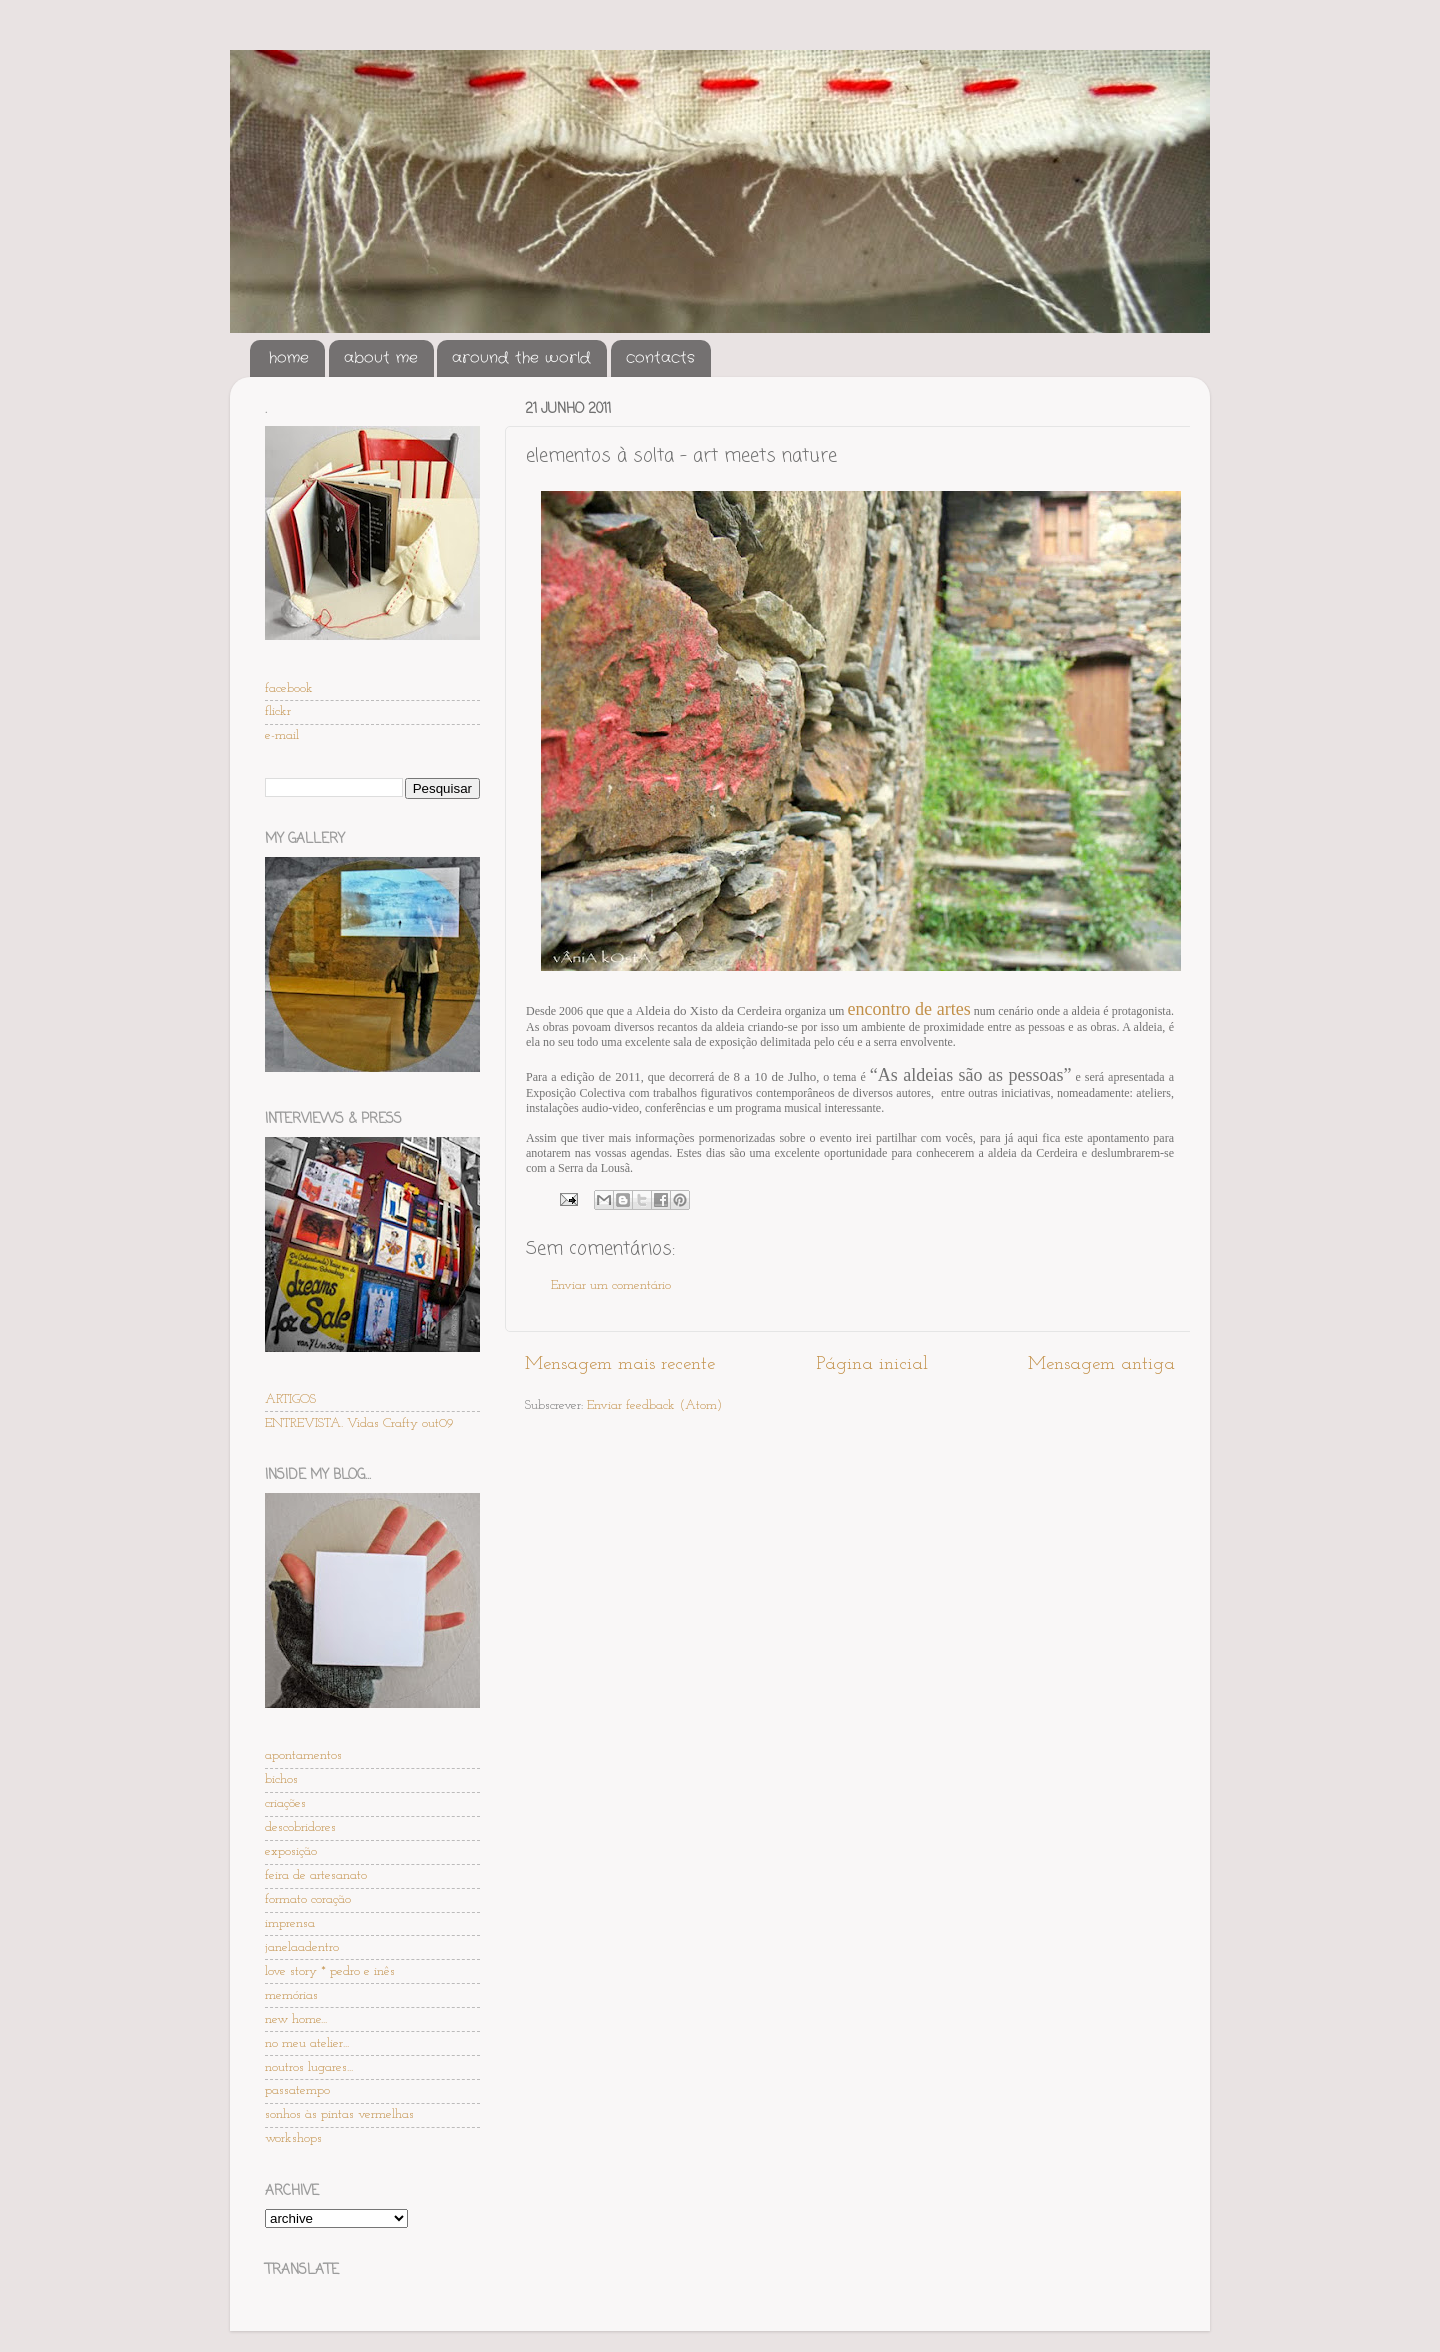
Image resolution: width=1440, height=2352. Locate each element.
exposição (291, 1851)
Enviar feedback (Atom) (654, 1405)
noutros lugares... (309, 2067)
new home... (296, 2019)
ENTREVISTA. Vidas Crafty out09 (359, 1423)
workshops (293, 2138)
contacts (660, 358)
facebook (289, 688)
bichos (281, 1779)
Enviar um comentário (611, 1285)
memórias (291, 1995)
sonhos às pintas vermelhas (339, 2114)
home (289, 358)
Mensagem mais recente (620, 1364)
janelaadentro (302, 1947)
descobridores (300, 1827)
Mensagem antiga (1101, 1364)
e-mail (282, 735)
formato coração (308, 1899)
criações (285, 1803)
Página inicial (872, 1364)
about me (381, 358)
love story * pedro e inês (330, 1971)
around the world (521, 358)
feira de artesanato (316, 1875)
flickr (278, 711)
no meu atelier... (307, 2043)
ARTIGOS (290, 1399)
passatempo (297, 2090)
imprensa (290, 1923)
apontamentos (303, 1755)
